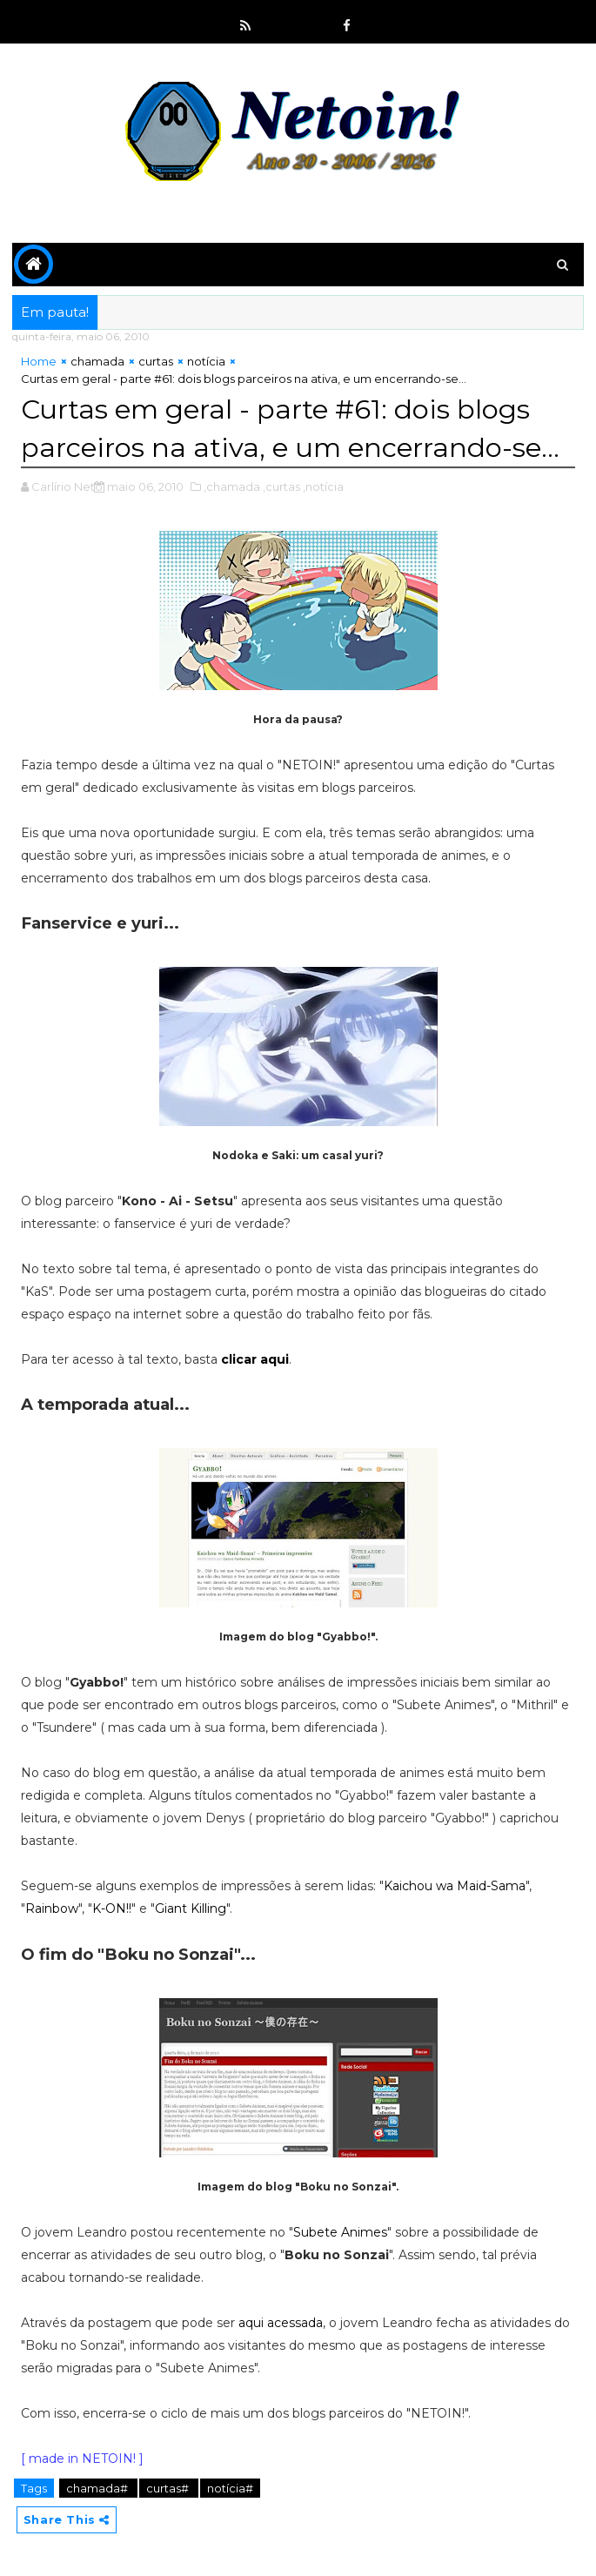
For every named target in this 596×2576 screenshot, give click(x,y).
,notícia (323, 486)
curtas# (168, 2487)
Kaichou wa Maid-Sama (455, 1885)
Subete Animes (340, 2231)
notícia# (230, 2487)
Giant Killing (190, 1907)
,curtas (281, 486)
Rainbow (51, 1907)
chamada (97, 361)
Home (39, 361)
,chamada (232, 486)
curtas (155, 361)
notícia (206, 361)
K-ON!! (111, 1907)
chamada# (98, 2487)
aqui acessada (280, 2322)
